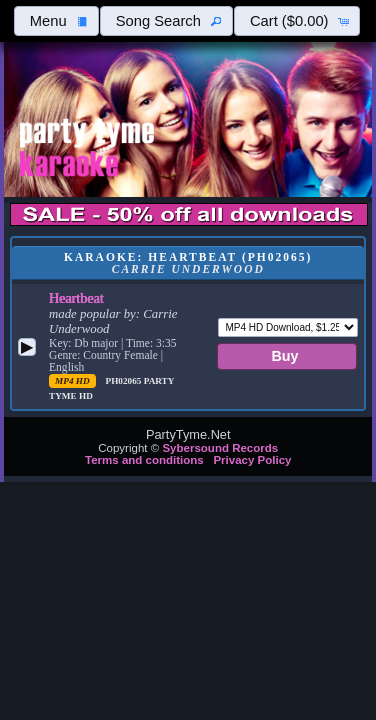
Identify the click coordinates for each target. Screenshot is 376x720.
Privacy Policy (252, 460)
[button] (56, 21)
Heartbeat (76, 298)
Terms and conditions (144, 460)
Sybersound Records (220, 448)
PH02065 (125, 381)
